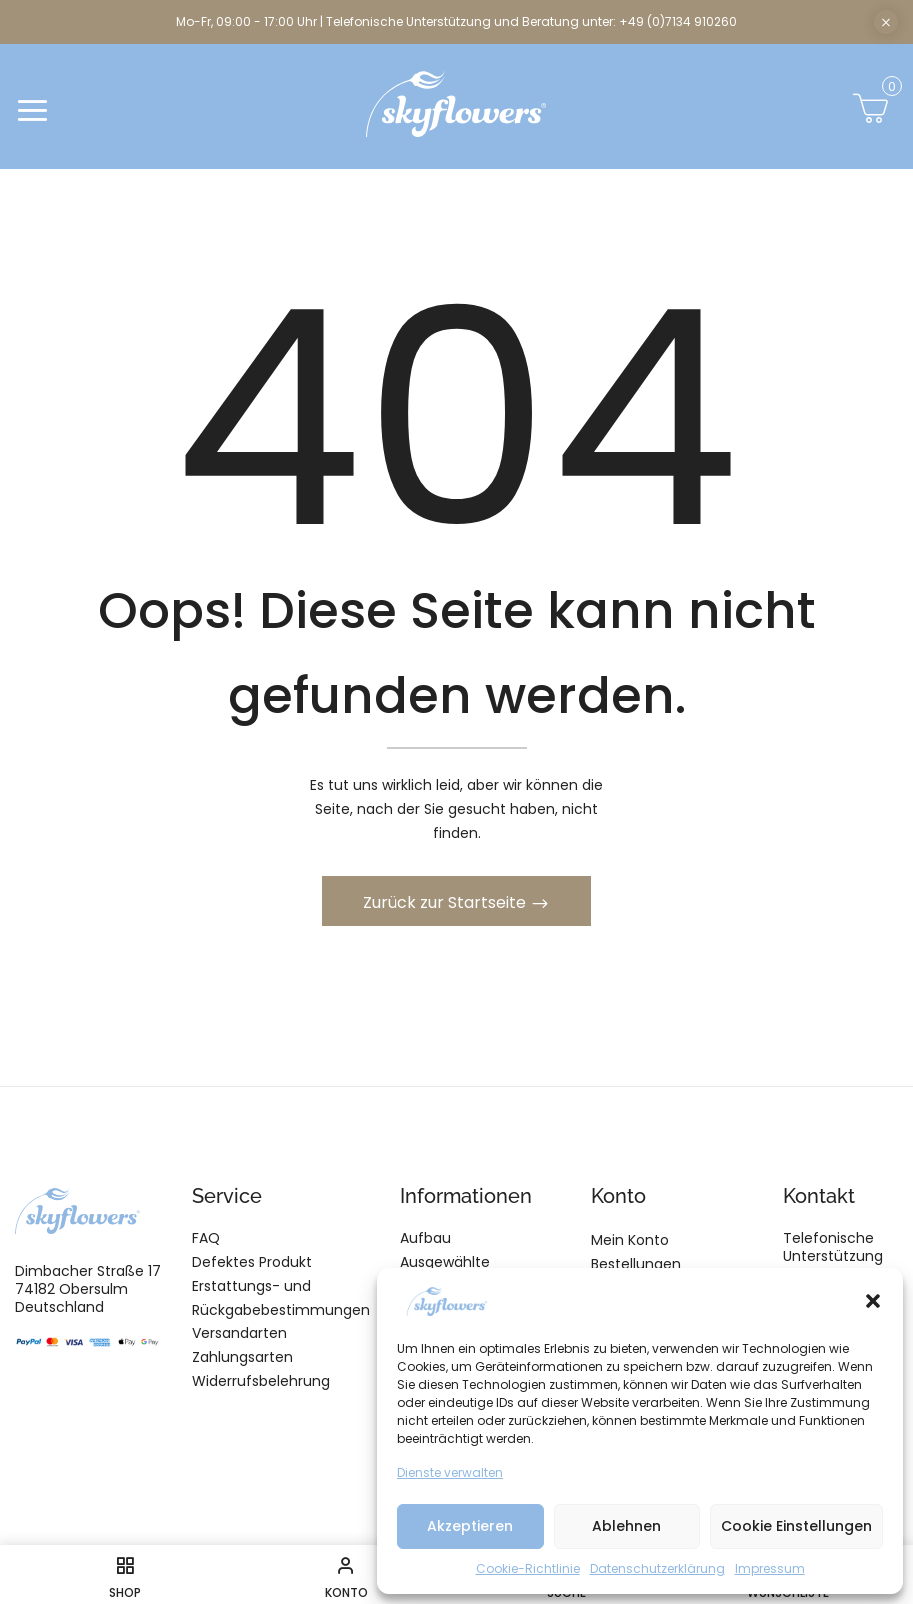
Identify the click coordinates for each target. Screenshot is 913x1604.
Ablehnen (626, 1526)
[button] (873, 1301)
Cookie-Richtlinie (528, 1568)
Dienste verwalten (450, 1472)
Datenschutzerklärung (657, 1568)
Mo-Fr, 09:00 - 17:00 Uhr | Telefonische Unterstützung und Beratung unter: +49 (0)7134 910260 (456, 21)
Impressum (770, 1568)
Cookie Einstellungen (796, 1526)
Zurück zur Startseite (446, 902)
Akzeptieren (470, 1526)
